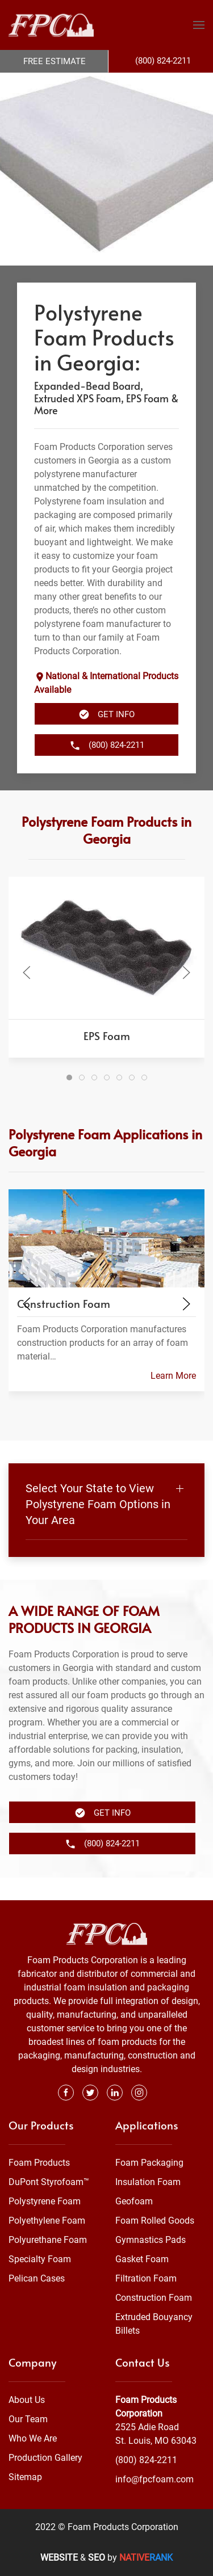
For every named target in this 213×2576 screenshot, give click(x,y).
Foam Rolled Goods (154, 2220)
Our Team (28, 2419)
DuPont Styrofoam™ (49, 2182)
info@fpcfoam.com (154, 2479)
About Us (27, 2399)
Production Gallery (45, 2457)
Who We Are (33, 2438)
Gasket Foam (142, 2259)
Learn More (173, 1398)
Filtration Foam (146, 2278)
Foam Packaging (149, 2162)
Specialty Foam (40, 2259)
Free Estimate (54, 61)
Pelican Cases (37, 2278)
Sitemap (25, 2477)
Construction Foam (153, 2297)
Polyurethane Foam (48, 2239)
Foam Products (39, 2162)
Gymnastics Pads (150, 2239)
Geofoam (134, 2201)
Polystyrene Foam (45, 2201)
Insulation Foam (148, 2182)
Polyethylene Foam (47, 2220)
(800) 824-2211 (146, 2460)
